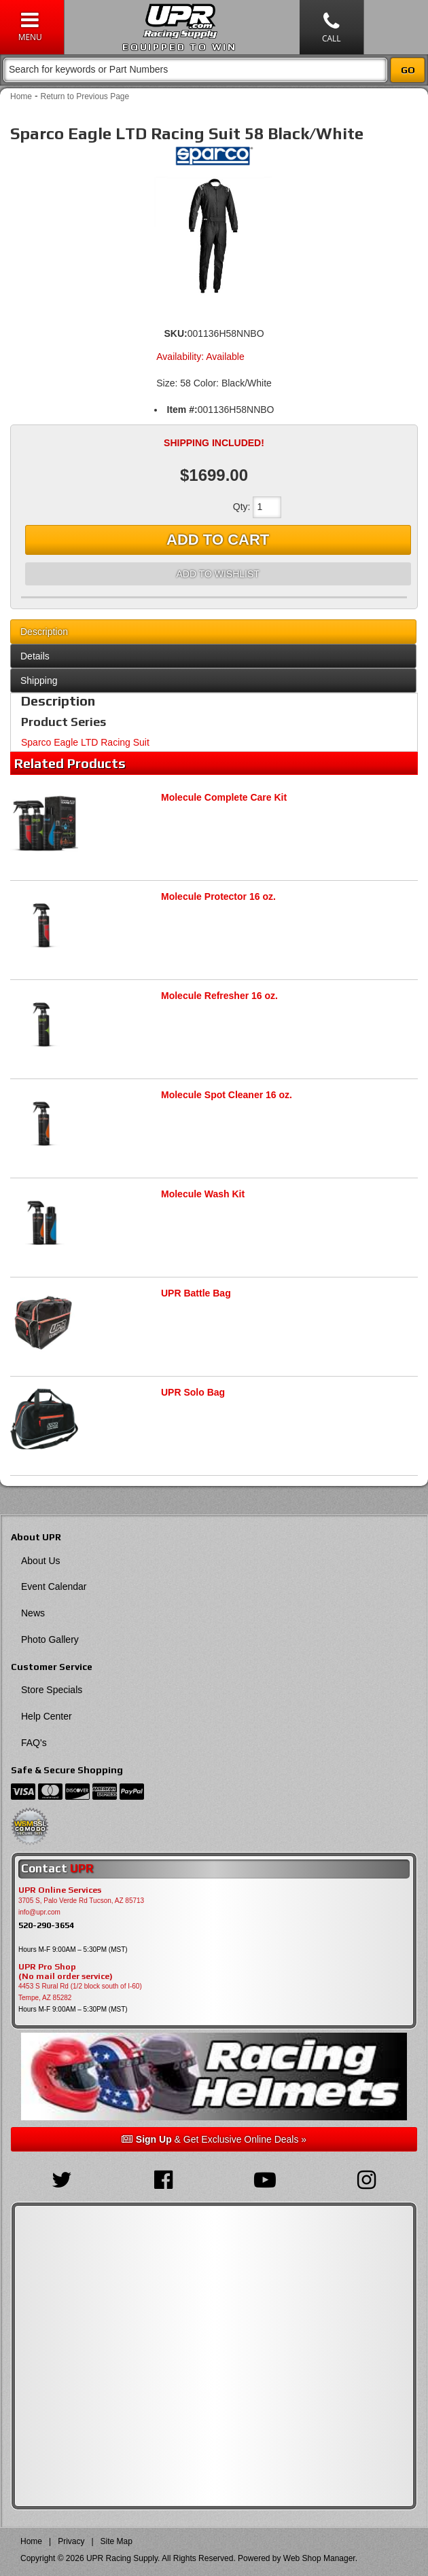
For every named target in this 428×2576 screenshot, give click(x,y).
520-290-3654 (46, 1925)
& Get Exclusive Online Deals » (214, 2139)
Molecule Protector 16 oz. (218, 896)
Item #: (182, 409)
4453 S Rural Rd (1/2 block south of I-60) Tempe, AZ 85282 (80, 1991)
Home (21, 96)
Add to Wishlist (217, 573)
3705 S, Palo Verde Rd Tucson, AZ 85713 (81, 1900)
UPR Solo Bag (193, 1392)
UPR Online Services (59, 1890)
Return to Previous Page (84, 96)
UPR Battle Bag (196, 1293)
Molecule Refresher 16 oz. (219, 995)
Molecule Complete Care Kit (224, 797)
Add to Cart (217, 539)
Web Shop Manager (319, 2558)
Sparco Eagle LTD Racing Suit (85, 742)
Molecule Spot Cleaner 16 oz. (226, 1094)
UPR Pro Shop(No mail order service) (65, 1971)
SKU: (175, 333)
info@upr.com (39, 1912)
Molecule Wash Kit (203, 1194)
